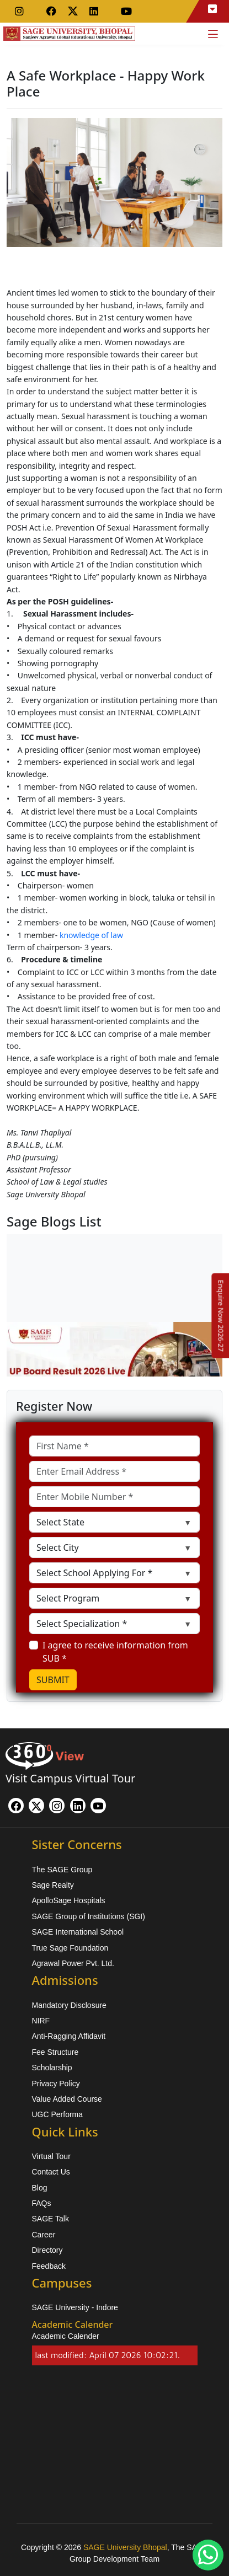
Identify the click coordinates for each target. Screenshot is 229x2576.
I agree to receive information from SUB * (115, 1651)
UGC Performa (57, 2114)
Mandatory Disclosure (69, 2005)
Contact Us (51, 2171)
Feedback (49, 2266)
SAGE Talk (50, 2218)
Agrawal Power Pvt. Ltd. (73, 1963)
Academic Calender (65, 2336)
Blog (39, 2187)
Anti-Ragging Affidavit (69, 2036)
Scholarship (52, 2067)
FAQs (41, 2203)
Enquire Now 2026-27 (221, 1315)
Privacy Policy (56, 2083)
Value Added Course (67, 2099)
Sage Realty (53, 1885)
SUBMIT (53, 1680)
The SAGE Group (62, 1869)
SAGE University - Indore (75, 2307)
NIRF (41, 2020)
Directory (47, 2250)
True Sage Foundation (70, 1947)
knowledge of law (91, 935)
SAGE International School (78, 1931)
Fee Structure (55, 2052)
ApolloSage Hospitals (68, 1900)
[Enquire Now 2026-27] (221, 1315)
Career (44, 2234)
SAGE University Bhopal (125, 2547)
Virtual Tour (51, 2156)
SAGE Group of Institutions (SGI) (88, 1916)
